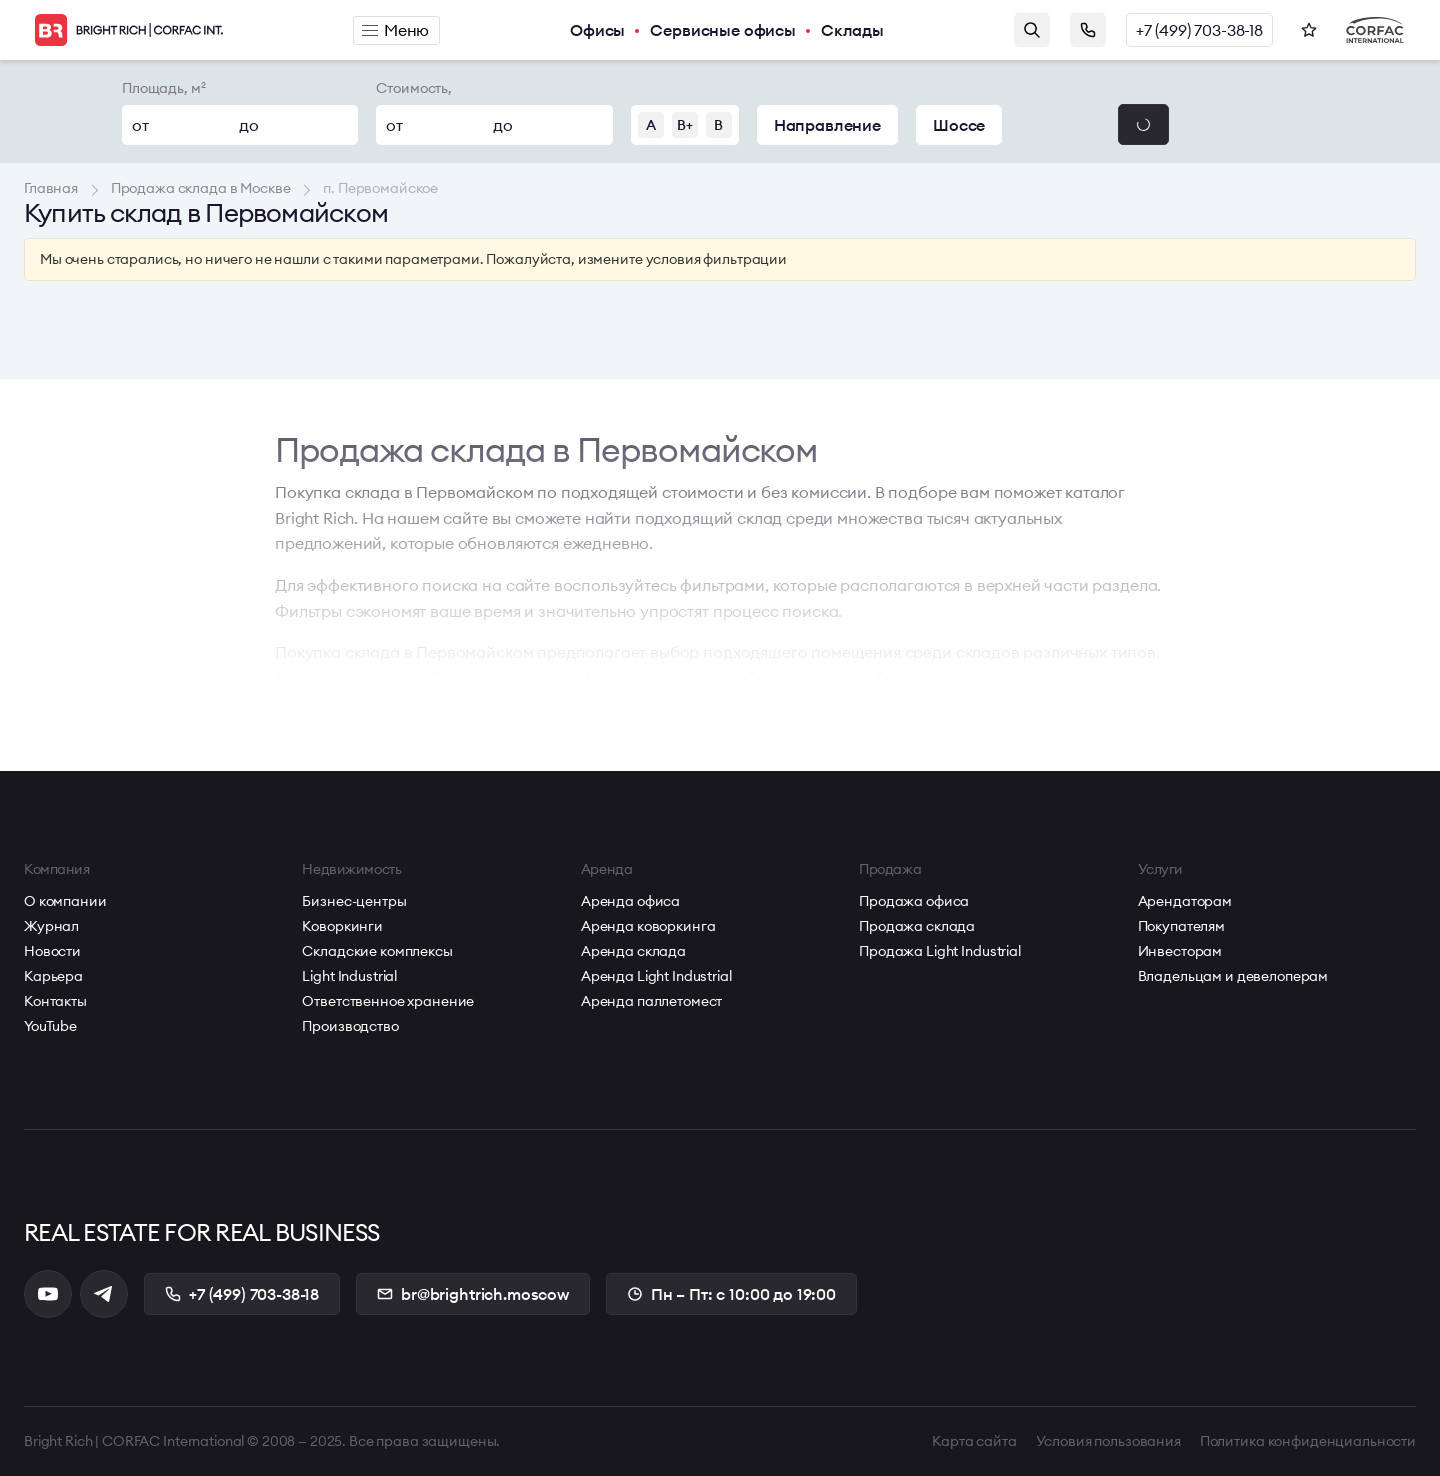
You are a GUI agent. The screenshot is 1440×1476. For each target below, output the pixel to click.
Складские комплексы (377, 951)
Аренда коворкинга (648, 926)
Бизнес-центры (354, 901)
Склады (852, 30)
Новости (52, 951)
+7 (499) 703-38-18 (1199, 30)
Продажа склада (917, 926)
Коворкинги (342, 926)
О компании (65, 901)
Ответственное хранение (388, 1001)
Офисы (597, 30)
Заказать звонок (1088, 30)
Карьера (53, 976)
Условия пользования (1108, 1441)
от (140, 125)
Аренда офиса (630, 901)
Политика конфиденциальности (1308, 1441)
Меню (395, 30)
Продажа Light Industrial (940, 951)
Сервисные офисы (723, 30)
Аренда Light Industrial (656, 976)
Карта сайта (974, 1441)
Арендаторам (1185, 901)
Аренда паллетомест (651, 1001)
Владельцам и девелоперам (1233, 976)
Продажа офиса (914, 901)
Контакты (55, 1001)
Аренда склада (633, 951)
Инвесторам (1180, 951)
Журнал (51, 926)
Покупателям (1181, 926)
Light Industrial (349, 976)
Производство (350, 1026)
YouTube (50, 1026)
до (249, 125)
